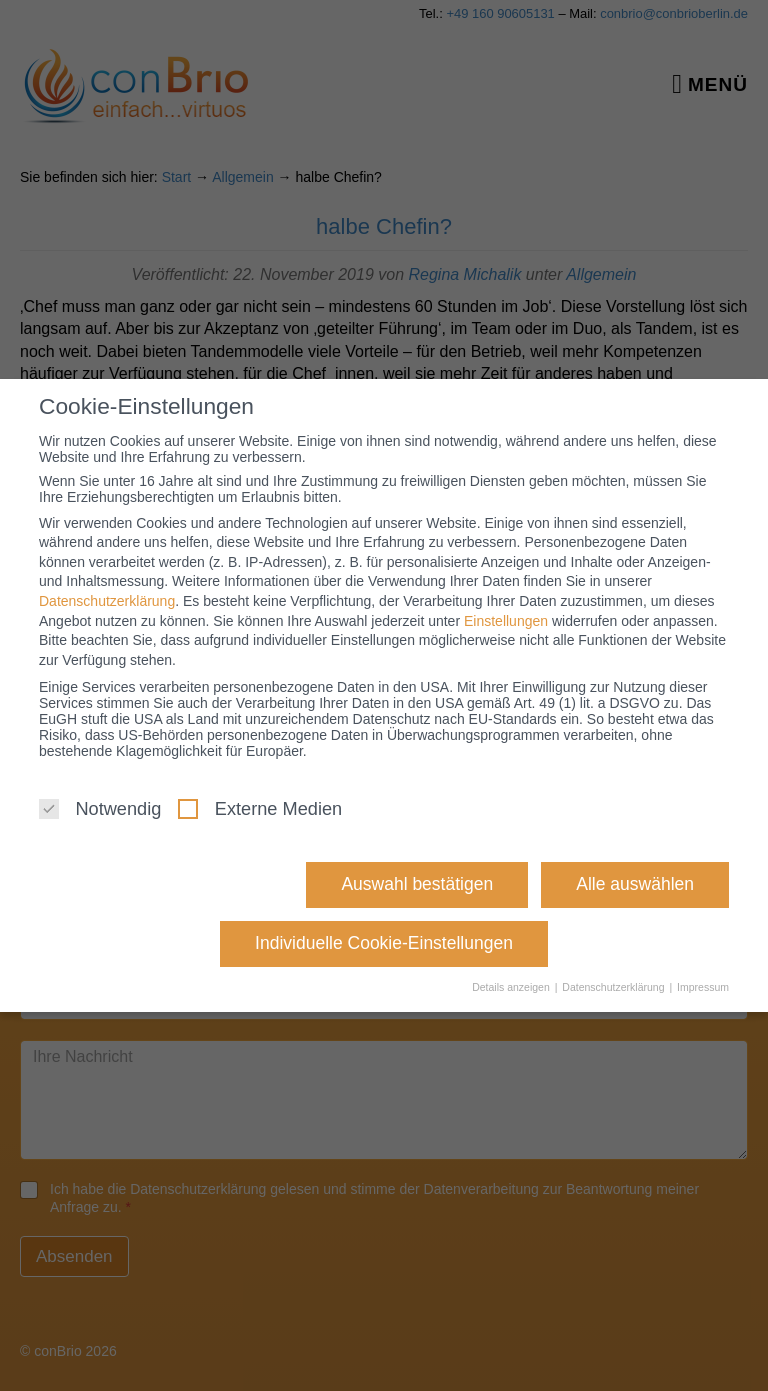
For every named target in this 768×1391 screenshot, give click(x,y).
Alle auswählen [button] (635, 884)
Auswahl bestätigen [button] (417, 884)
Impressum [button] (703, 987)
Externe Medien (260, 809)
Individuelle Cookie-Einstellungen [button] (384, 943)
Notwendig (100, 809)
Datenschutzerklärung (107, 601)
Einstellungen (506, 621)
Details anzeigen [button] (512, 987)
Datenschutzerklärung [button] (614, 987)
